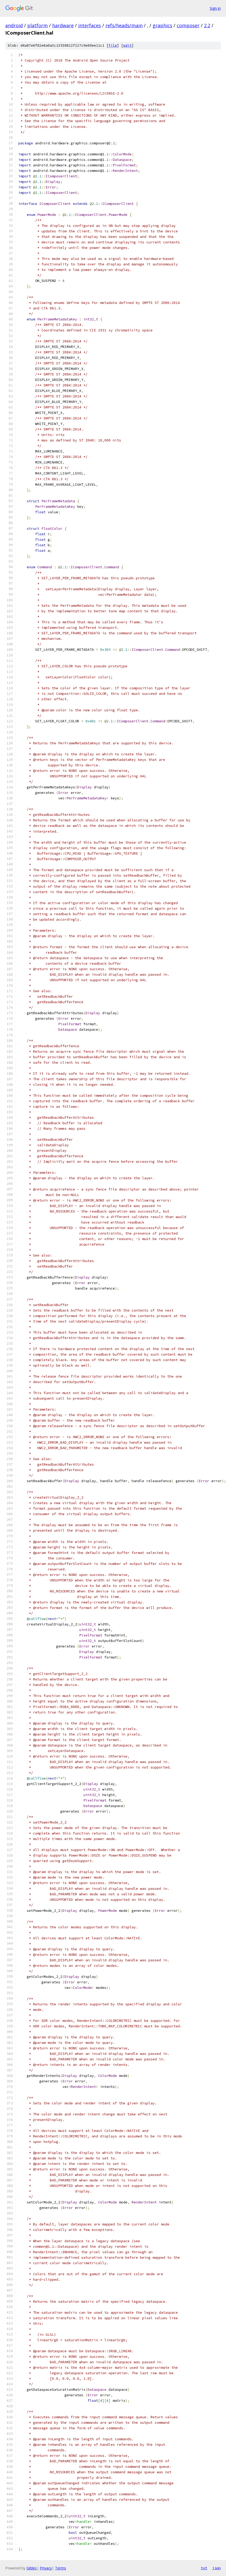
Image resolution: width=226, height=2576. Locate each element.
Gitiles (31, 2568)
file (113, 45)
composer (188, 25)
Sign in (215, 8)
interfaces (89, 25)
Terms (60, 2568)
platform (37, 25)
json (216, 2568)
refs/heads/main (124, 25)
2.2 (207, 25)
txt (204, 2568)
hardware (63, 25)
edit (127, 45)
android (14, 25)
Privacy (46, 2568)
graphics (162, 25)
